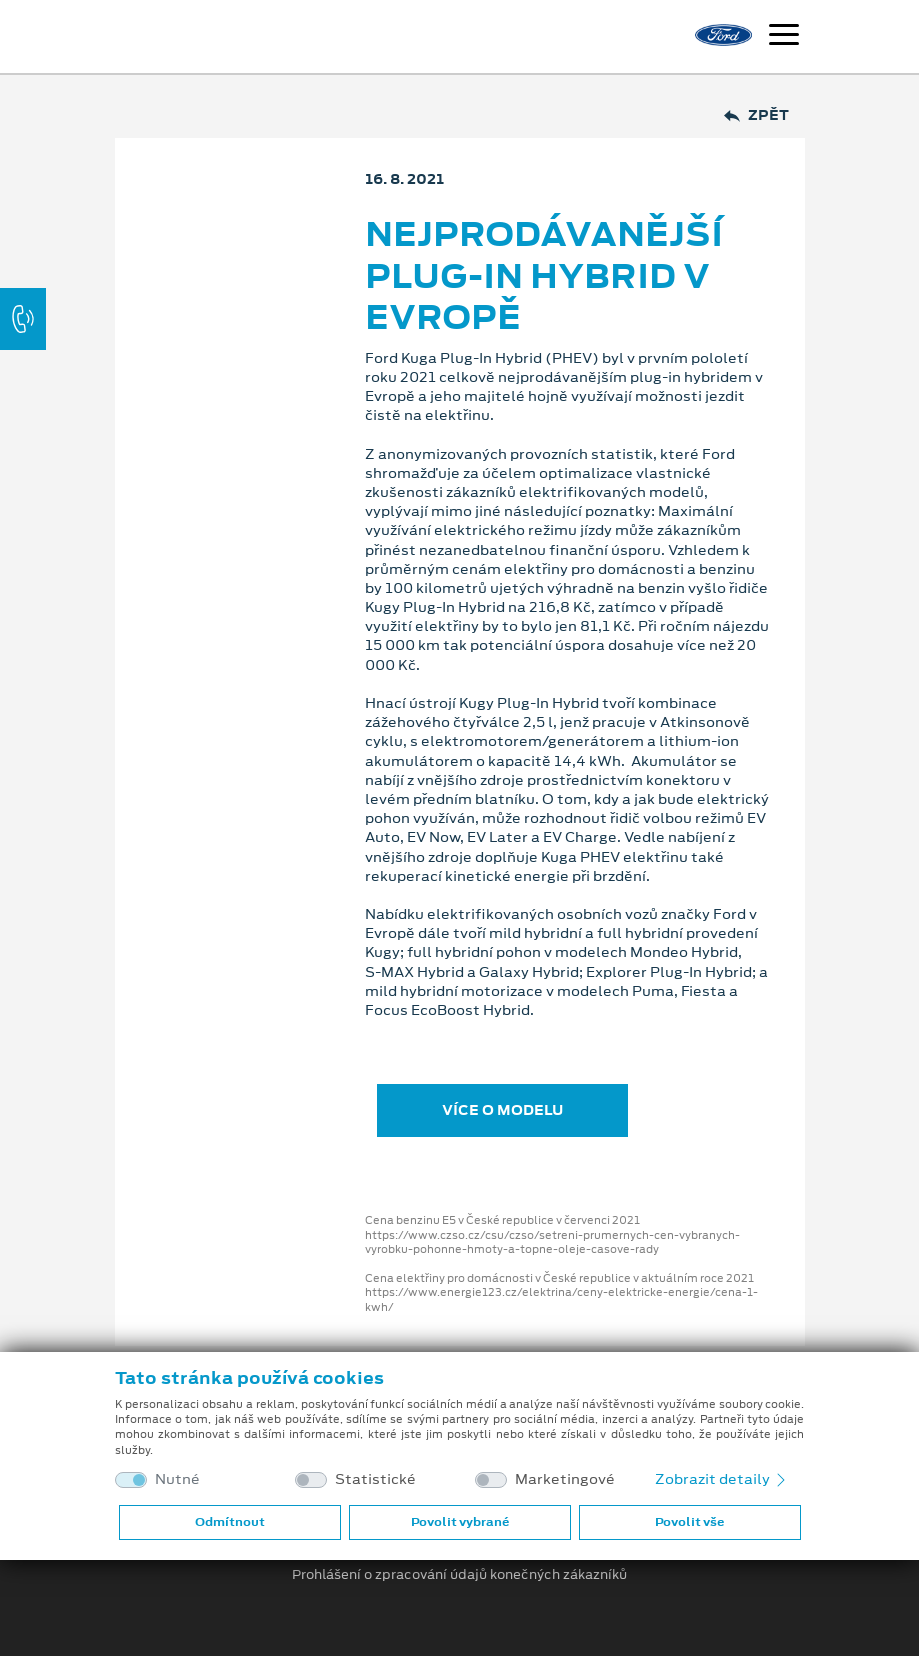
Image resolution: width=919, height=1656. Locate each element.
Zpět (756, 115)
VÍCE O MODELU (502, 1110)
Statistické (375, 1479)
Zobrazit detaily (722, 1479)
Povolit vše (689, 1522)
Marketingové (565, 1479)
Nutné (177, 1479)
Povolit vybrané (460, 1522)
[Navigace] (784, 37)
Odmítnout (230, 1522)
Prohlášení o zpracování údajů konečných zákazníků (459, 1575)
